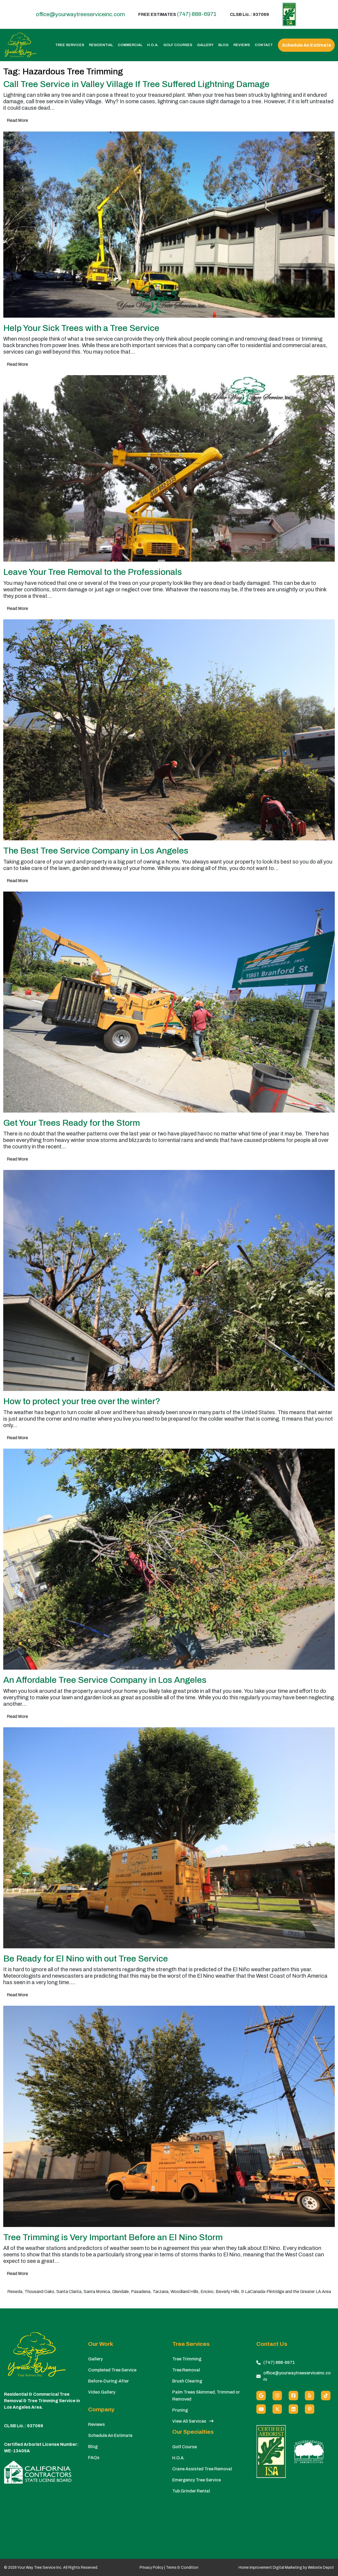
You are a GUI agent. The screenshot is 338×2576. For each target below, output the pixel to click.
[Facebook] (293, 2395)
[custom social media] (325, 2395)
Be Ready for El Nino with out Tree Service (85, 1958)
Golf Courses (177, 45)
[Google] (261, 2395)
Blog (223, 45)
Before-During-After (108, 2381)
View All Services (192, 2421)
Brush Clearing (187, 2381)
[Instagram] (277, 2395)
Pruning (180, 2410)
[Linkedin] (293, 2409)
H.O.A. (152, 45)
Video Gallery (101, 2392)
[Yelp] (309, 2395)
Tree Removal (186, 2370)
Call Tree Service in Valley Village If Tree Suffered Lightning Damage (136, 84)
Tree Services (69, 45)
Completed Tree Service (112, 2370)
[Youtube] (261, 2409)
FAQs (93, 2457)
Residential (101, 45)
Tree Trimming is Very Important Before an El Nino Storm (113, 2237)
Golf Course (184, 2446)
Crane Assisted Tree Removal (202, 2469)
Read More (17, 120)
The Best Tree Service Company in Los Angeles (95, 850)
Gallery (205, 45)
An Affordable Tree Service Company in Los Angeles (104, 1680)
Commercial (130, 45)
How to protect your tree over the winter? (81, 1401)
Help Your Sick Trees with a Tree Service (81, 328)
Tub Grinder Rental (191, 2491)
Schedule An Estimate (306, 45)
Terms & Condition (182, 2567)
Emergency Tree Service (196, 2480)
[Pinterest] (309, 2409)
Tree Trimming (186, 2359)
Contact (264, 45)
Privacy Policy (151, 2567)
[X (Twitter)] (277, 2409)
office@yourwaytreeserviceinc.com (80, 14)
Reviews (241, 45)
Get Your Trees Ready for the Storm (71, 1123)
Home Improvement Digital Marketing (270, 2567)
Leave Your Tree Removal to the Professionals (92, 572)
